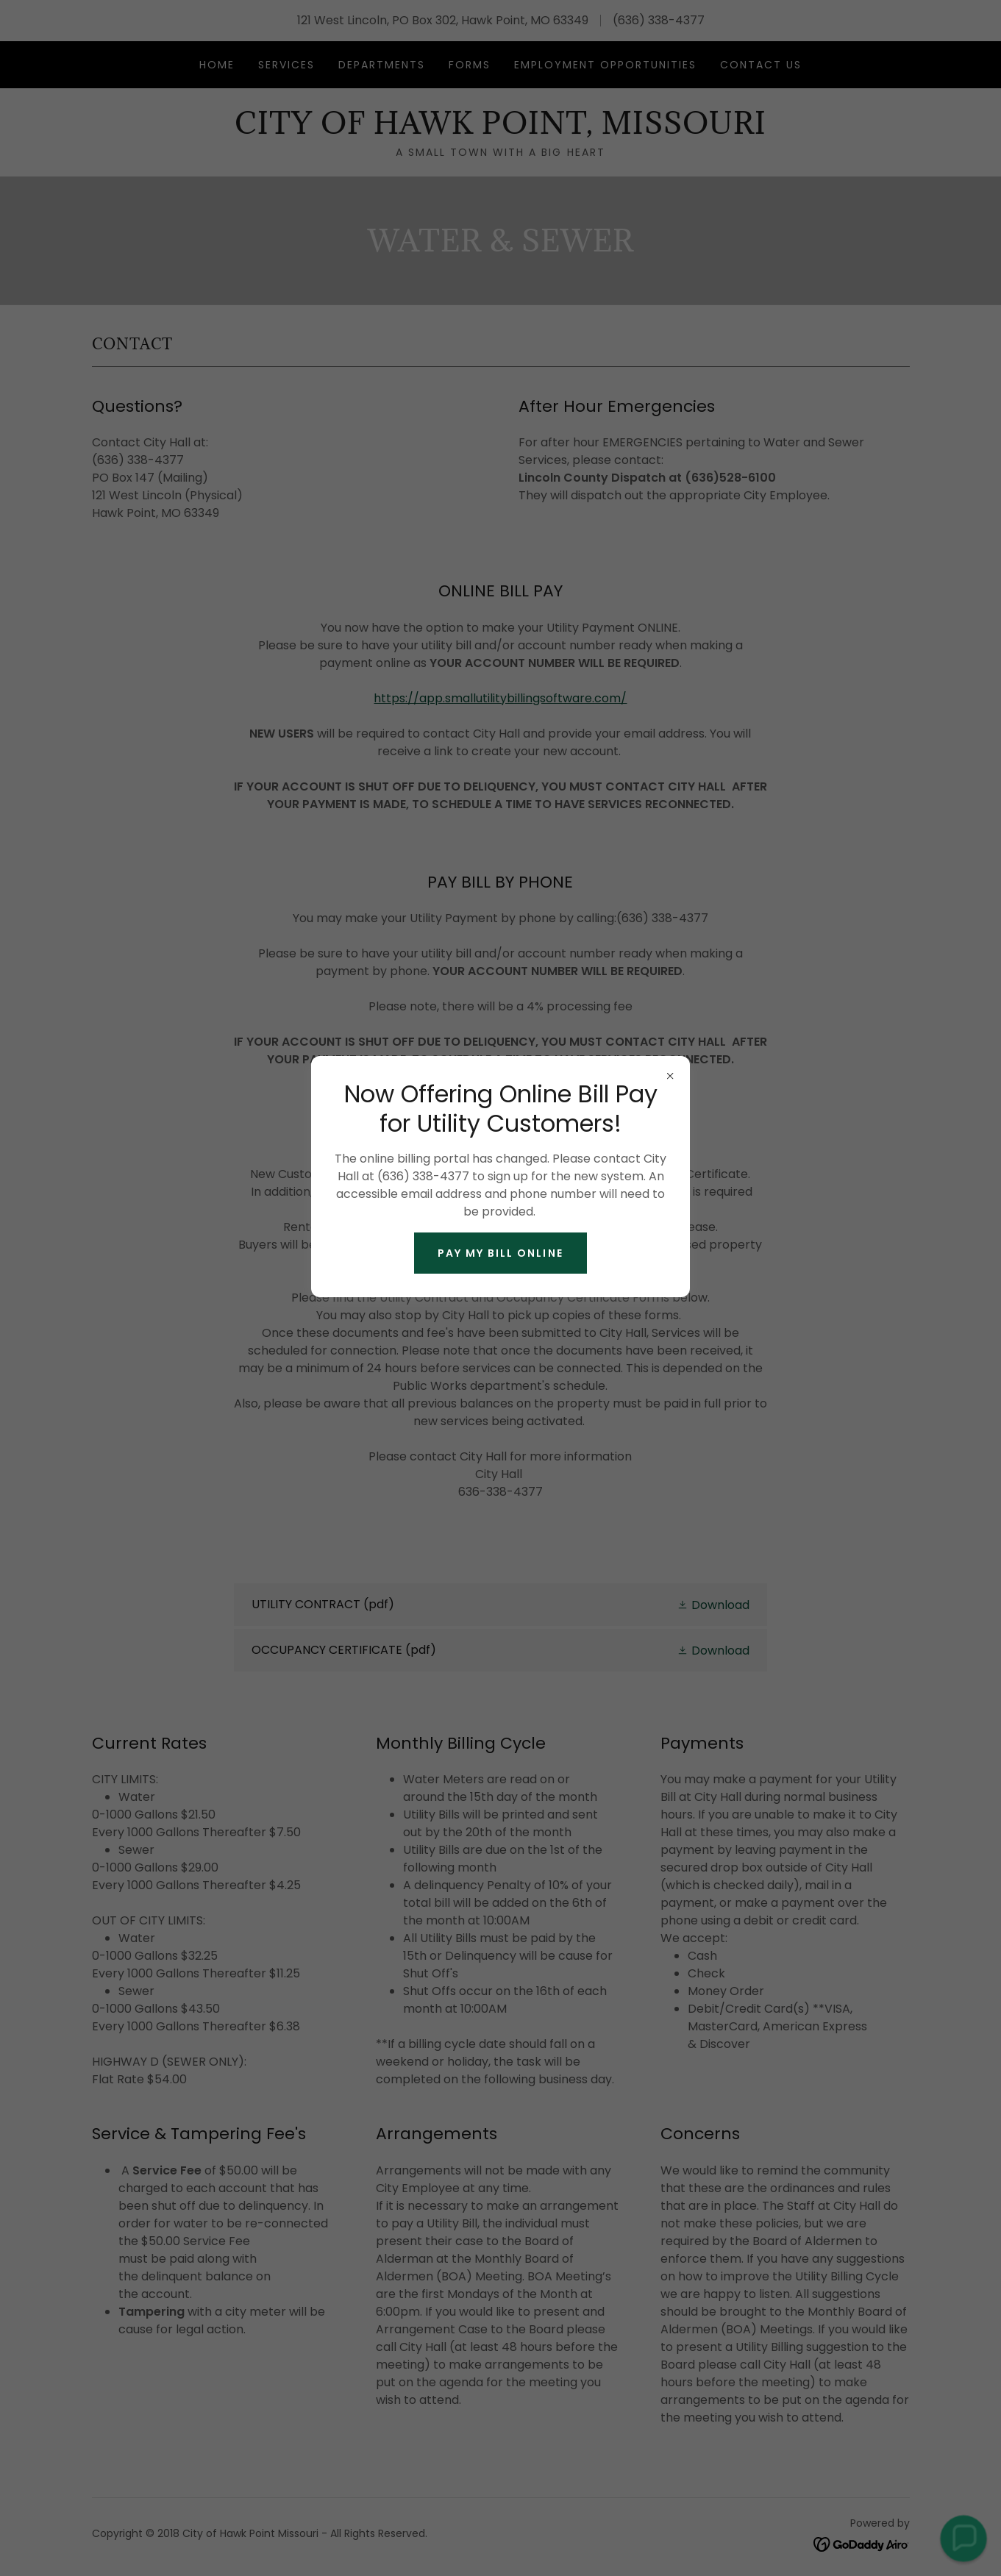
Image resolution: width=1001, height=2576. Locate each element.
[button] (963, 2538)
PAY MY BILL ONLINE (500, 1253)
